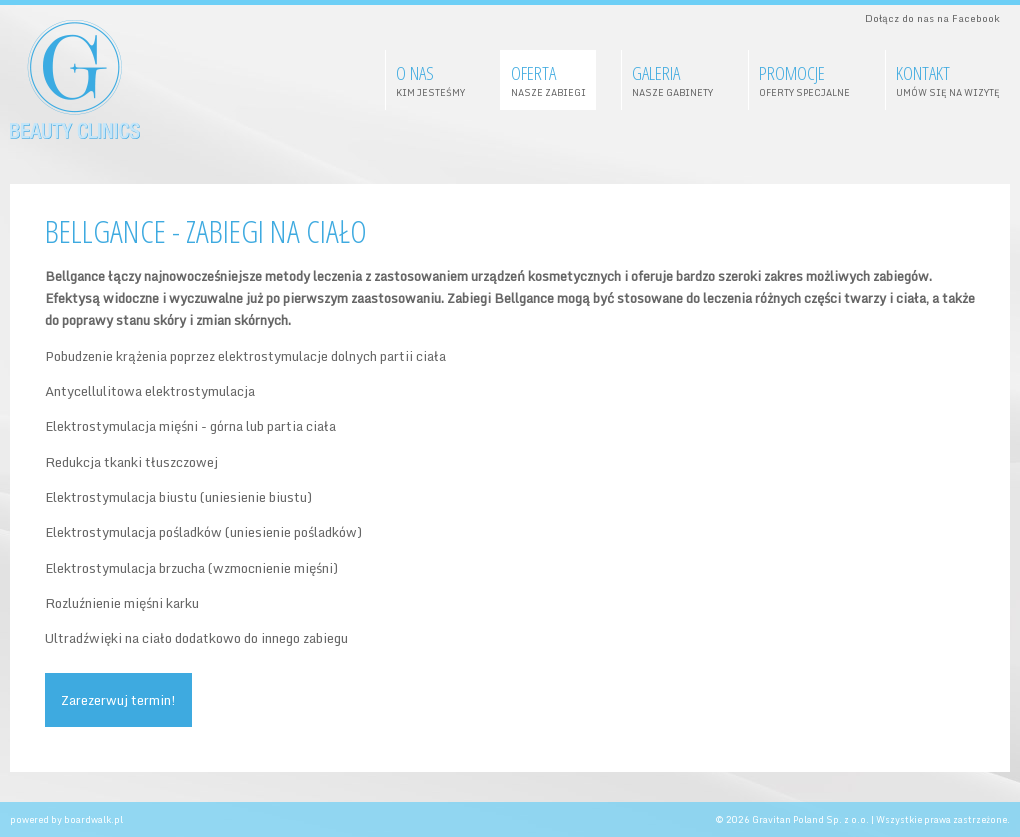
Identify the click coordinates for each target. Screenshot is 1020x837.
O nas (430, 80)
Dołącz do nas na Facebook (932, 18)
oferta (548, 80)
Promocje (804, 80)
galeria (672, 80)
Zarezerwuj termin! (118, 700)
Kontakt (948, 80)
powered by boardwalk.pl (66, 819)
